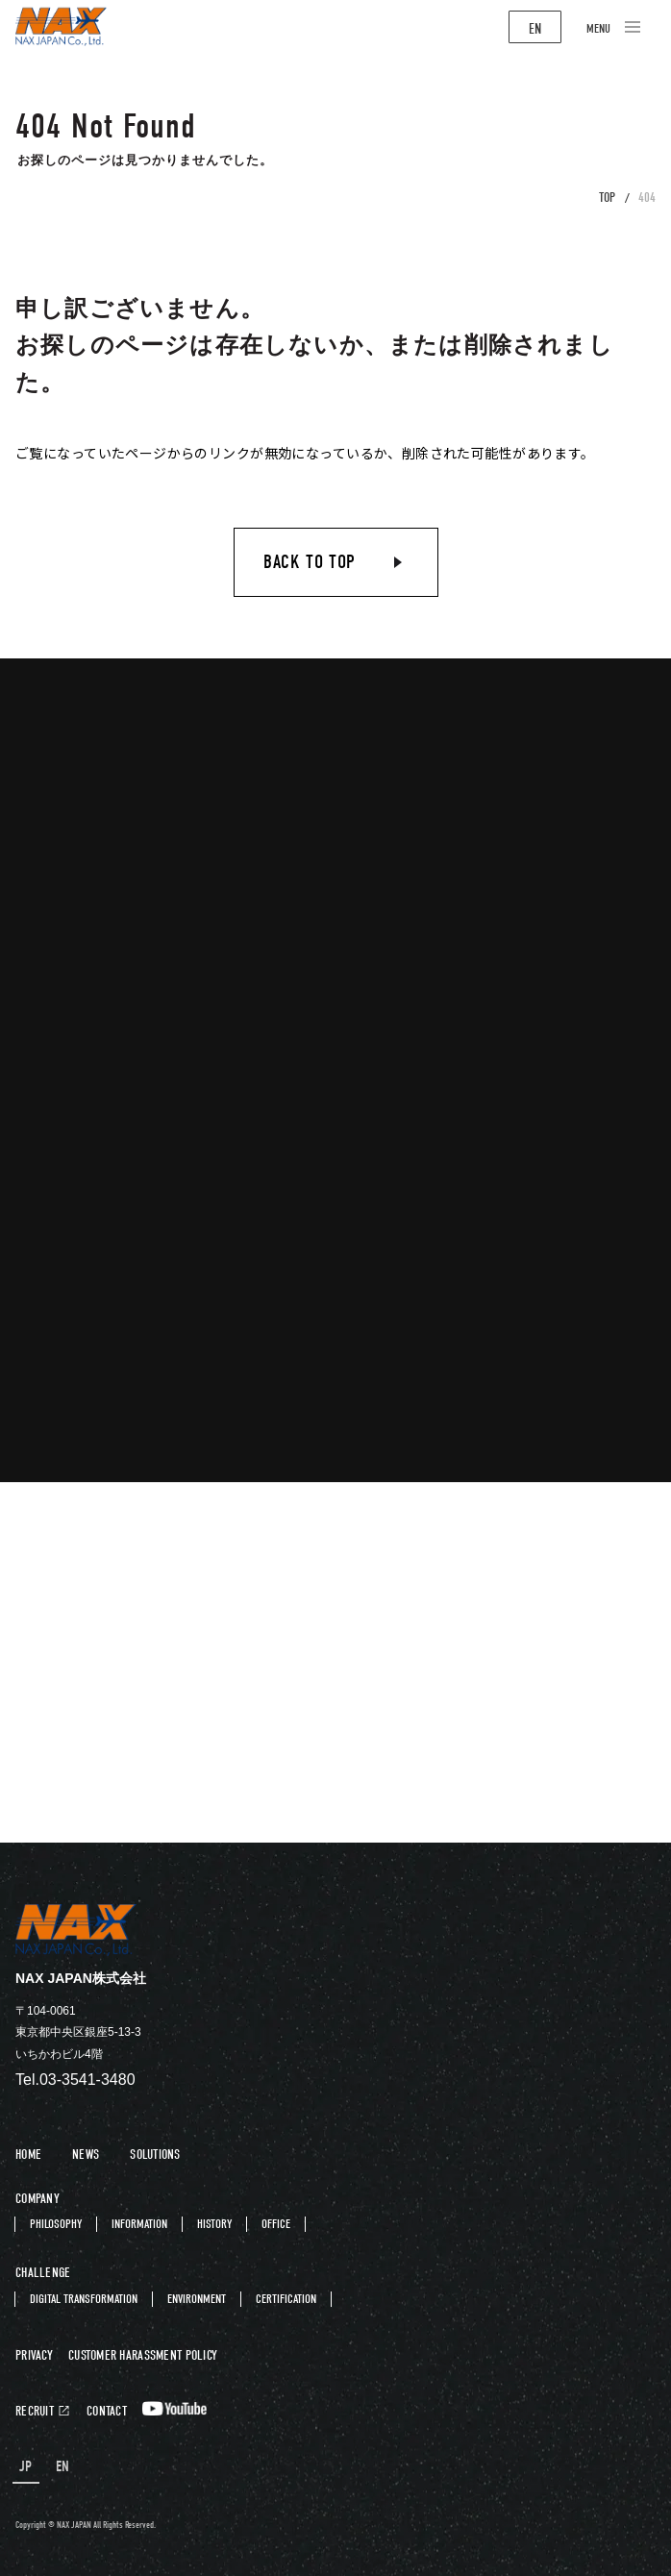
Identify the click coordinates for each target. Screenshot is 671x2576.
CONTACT (107, 2411)
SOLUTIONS (155, 2154)
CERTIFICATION (286, 2298)
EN (535, 28)
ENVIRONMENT (196, 2298)
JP (26, 2467)
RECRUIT (34, 2411)
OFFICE (275, 2224)
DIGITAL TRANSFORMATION (83, 2298)
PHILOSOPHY (56, 2224)
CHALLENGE (43, 2273)
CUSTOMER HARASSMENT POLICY (142, 2356)
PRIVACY (34, 2356)
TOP (607, 197)
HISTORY (214, 2224)
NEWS (85, 2154)
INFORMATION (139, 2224)
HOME (28, 2154)
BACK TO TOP (309, 562)
